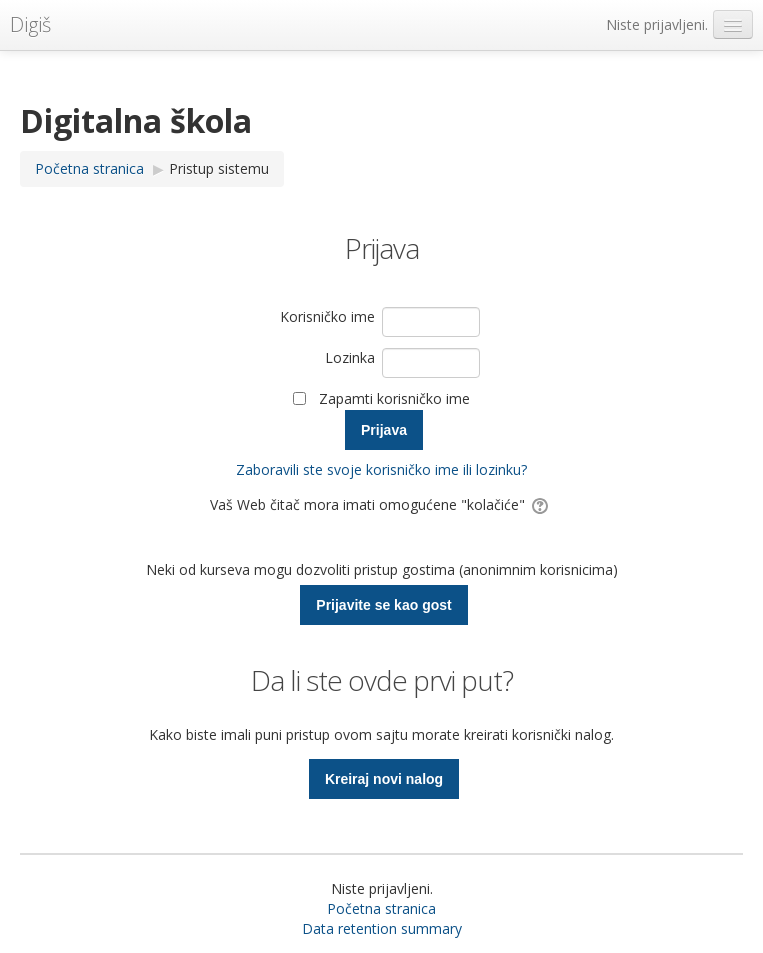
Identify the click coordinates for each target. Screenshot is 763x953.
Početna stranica (381, 908)
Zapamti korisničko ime (394, 398)
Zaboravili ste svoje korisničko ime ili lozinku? (381, 469)
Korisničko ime (327, 316)
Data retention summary (382, 928)
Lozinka (350, 357)
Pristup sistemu (219, 168)
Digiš (30, 24)
